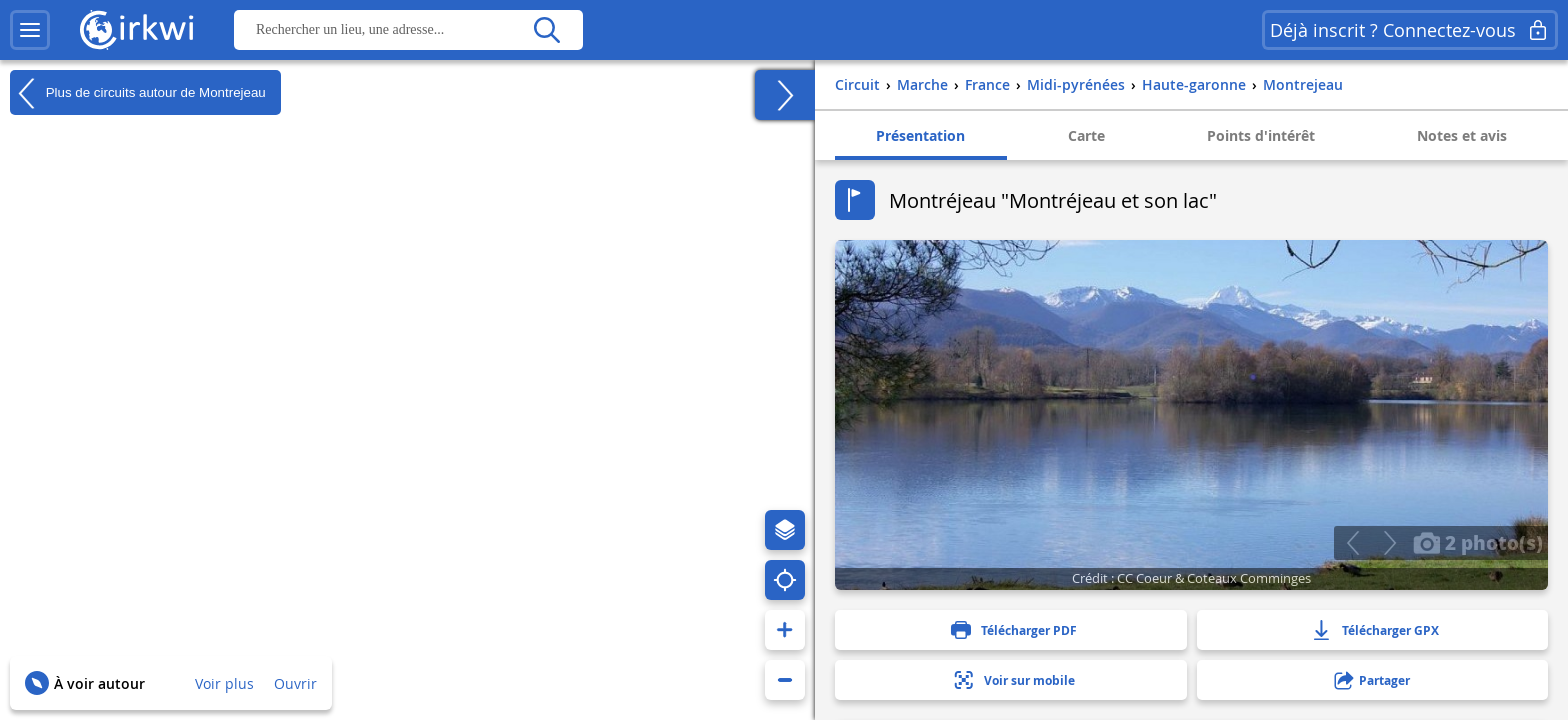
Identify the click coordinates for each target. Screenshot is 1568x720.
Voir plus (224, 683)
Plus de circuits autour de (138, 93)
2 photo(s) (1478, 542)
